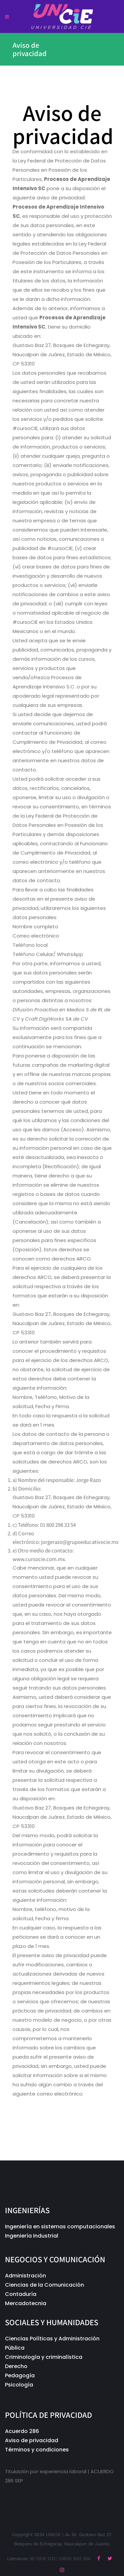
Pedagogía (20, 2375)
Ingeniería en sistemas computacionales (60, 2226)
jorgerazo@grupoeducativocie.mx (54, 2102)
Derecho (16, 2366)
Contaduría (20, 2294)
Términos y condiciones (37, 2449)
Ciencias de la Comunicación (44, 2285)
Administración (25, 2275)
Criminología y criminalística (44, 2357)
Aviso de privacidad (31, 2440)
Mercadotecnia (25, 2303)
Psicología (19, 2384)
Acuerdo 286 (22, 2431)
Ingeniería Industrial (31, 2236)
